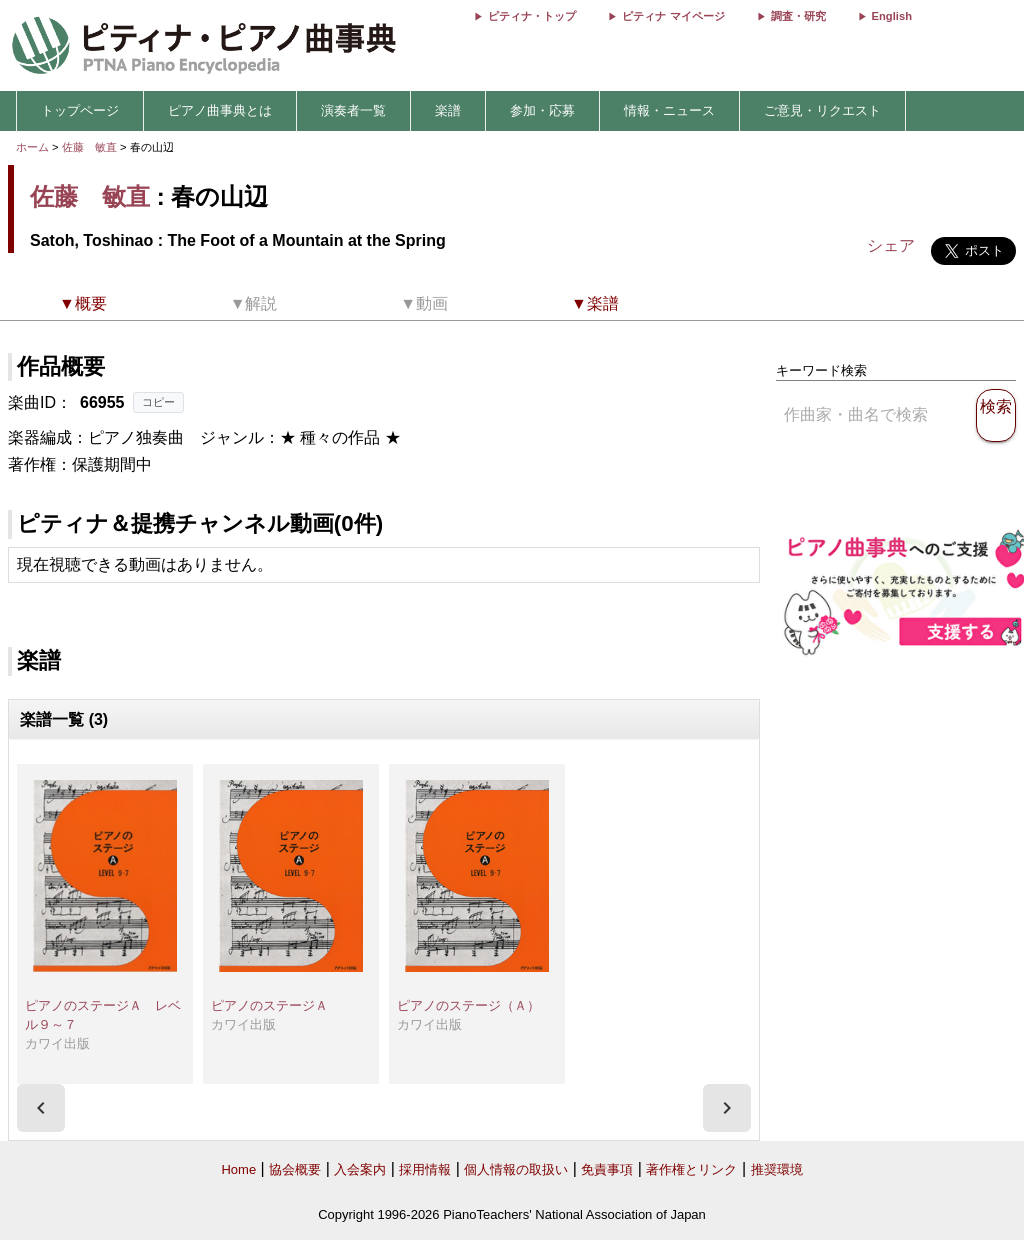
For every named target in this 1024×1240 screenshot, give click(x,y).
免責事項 (607, 1169)
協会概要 (295, 1169)
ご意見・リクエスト (822, 110)
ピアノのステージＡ (269, 1005)
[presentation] (41, 1108)
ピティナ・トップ (532, 16)
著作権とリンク (691, 1169)
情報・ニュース (669, 110)
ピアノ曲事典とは (220, 110)
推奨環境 (777, 1169)
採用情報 (425, 1169)
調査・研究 (798, 16)
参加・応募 (542, 110)
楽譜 (448, 110)
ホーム (32, 147)
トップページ (80, 110)
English (892, 16)
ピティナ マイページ (673, 16)
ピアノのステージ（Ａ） (468, 1005)
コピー (158, 402)
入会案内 (360, 1169)
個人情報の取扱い (516, 1169)
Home (238, 1169)
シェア (891, 245)
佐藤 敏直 (89, 147)
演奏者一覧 (353, 110)
